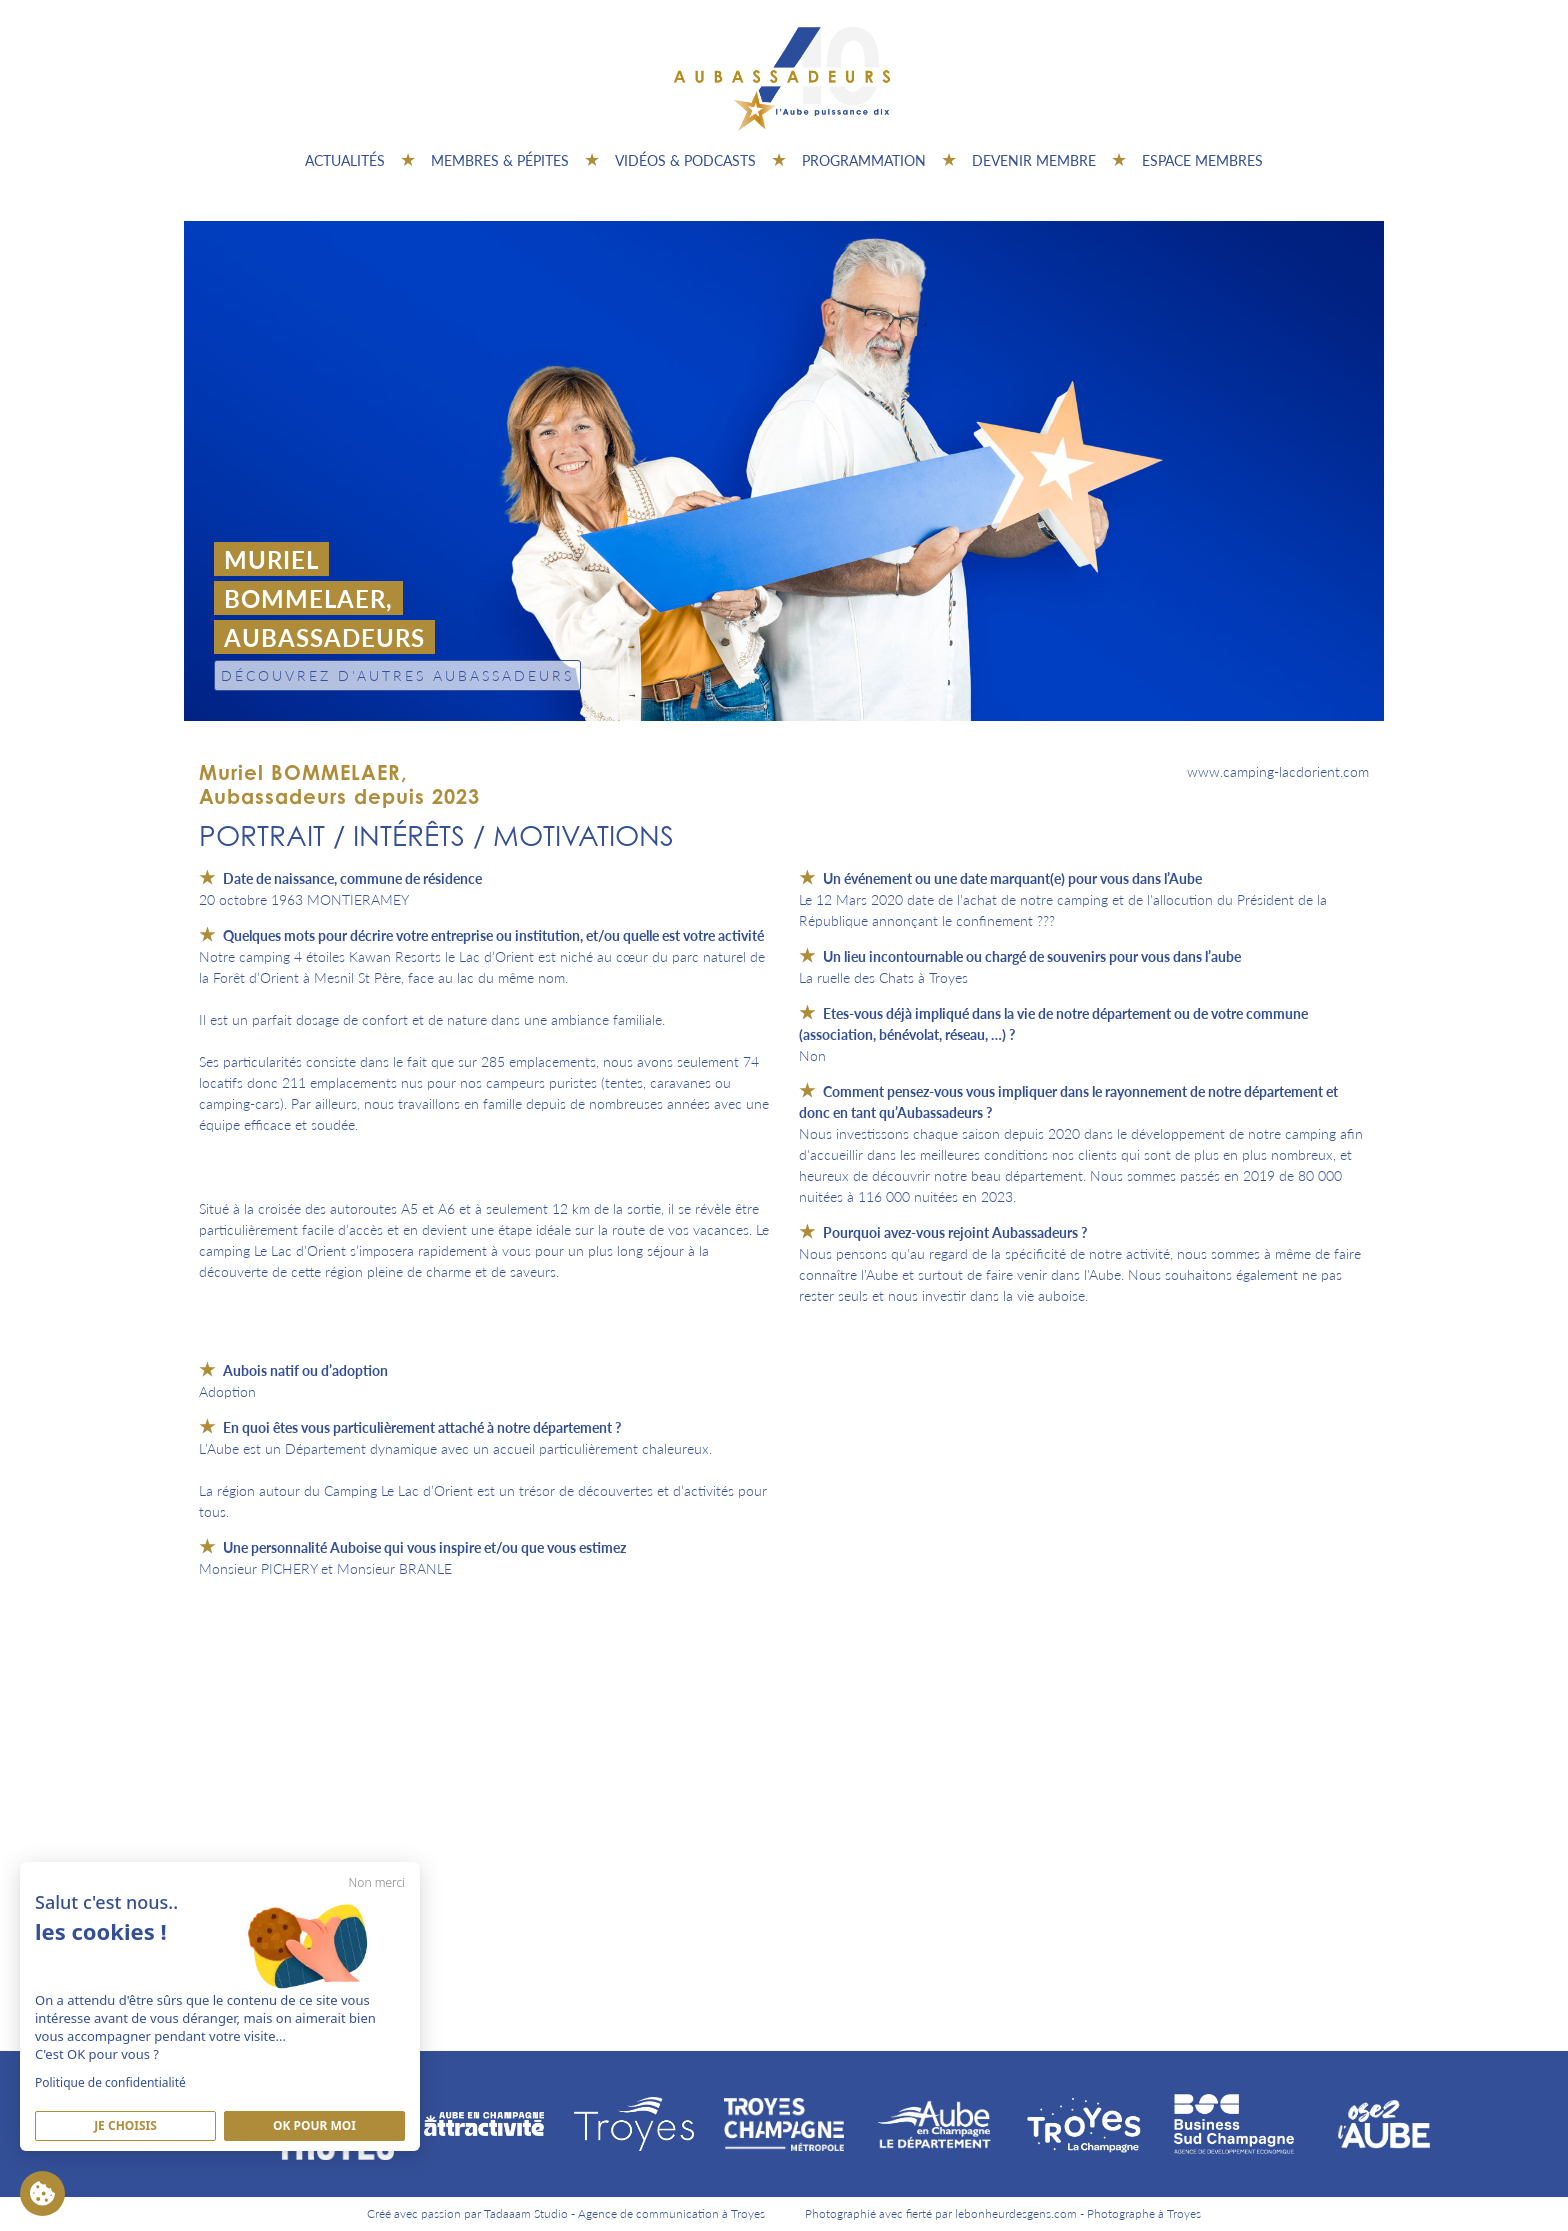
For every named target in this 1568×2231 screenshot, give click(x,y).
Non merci (377, 1882)
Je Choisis (125, 2125)
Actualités (345, 160)
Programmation (864, 160)
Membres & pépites (500, 160)
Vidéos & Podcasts (685, 160)
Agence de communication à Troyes (671, 2213)
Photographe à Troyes (1144, 2213)
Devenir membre (1034, 160)
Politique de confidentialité (110, 2082)
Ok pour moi (314, 2125)
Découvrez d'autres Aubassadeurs (397, 675)
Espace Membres (1202, 160)
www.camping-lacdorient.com (1278, 771)
